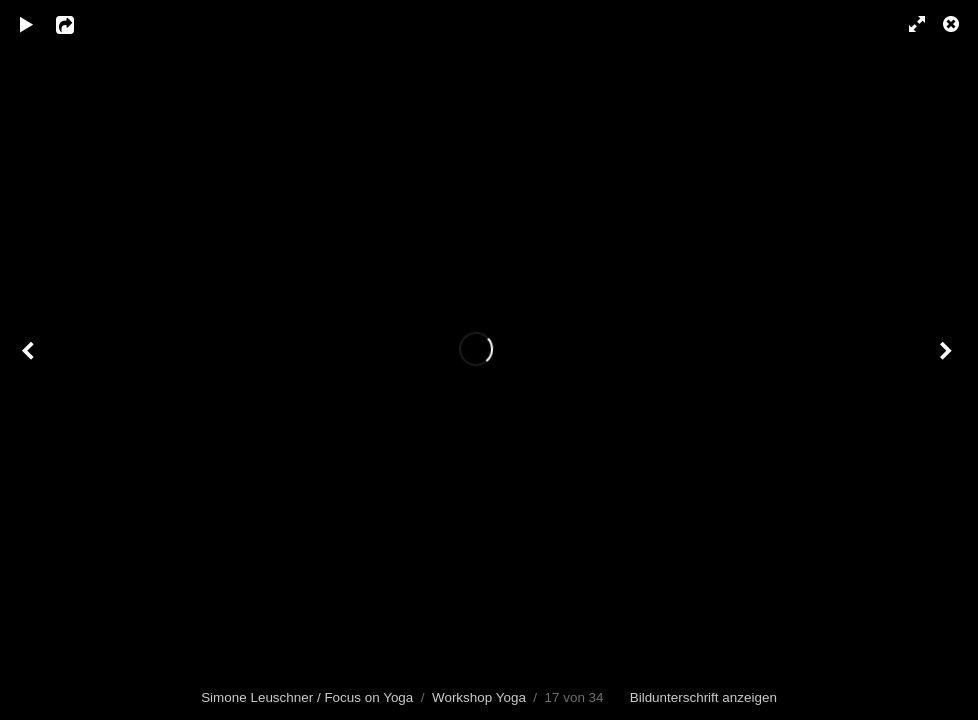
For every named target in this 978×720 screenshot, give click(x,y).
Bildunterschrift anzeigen (703, 697)
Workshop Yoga (479, 697)
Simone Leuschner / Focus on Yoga (307, 697)
